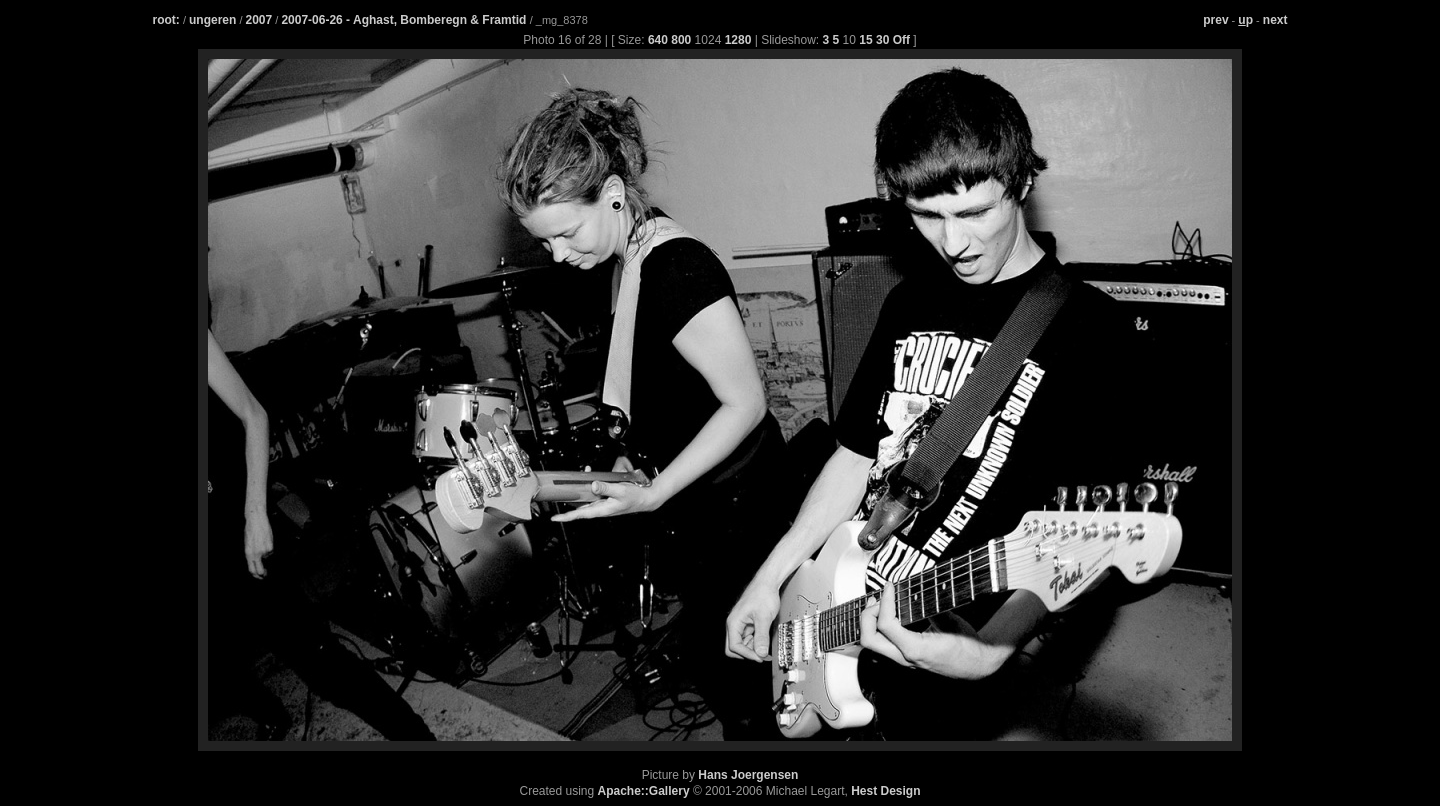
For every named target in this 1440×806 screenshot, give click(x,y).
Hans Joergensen (748, 775)
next (1275, 20)
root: (166, 20)
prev (1215, 20)
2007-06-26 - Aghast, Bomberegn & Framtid (405, 20)
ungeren (212, 20)
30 (882, 40)
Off (901, 40)
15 (865, 40)
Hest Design (885, 791)
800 (681, 40)
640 (658, 40)
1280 (738, 40)
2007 (259, 20)
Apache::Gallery (644, 791)
